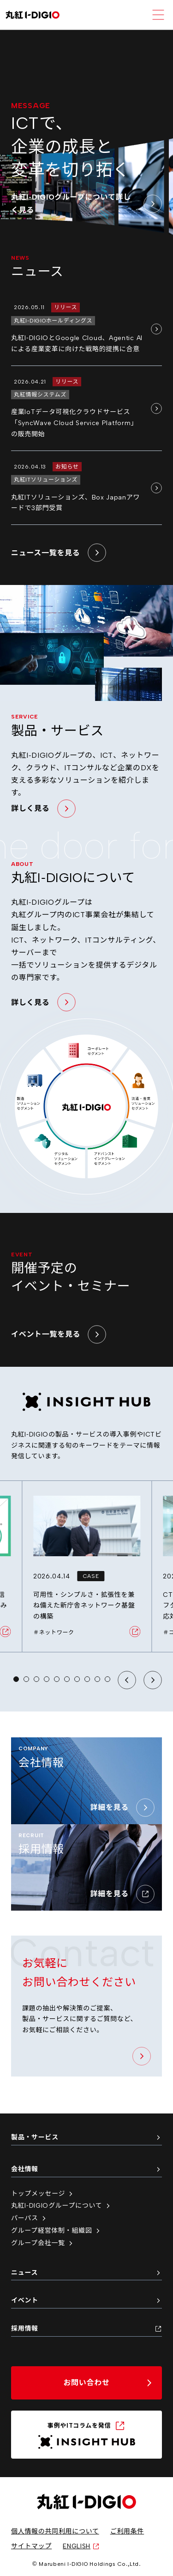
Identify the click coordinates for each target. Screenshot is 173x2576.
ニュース (86, 2273)
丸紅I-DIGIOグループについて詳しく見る (86, 203)
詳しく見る (43, 808)
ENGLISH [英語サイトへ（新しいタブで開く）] (81, 2546)
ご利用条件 (127, 2531)
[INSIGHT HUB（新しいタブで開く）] (86, 2435)
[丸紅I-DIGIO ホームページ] (33, 15)
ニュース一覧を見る (58, 552)
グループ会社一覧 (42, 2243)
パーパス (29, 2218)
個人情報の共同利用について (55, 2531)
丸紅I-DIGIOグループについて (61, 2206)
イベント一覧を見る (58, 1334)
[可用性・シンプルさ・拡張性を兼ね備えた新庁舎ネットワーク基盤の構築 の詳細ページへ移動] (86, 1566)
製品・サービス (86, 2137)
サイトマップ (31, 2546)
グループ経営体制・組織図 (56, 2231)
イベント (86, 2300)
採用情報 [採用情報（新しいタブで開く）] (86, 2328)
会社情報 (86, 2169)
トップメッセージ (42, 2194)
